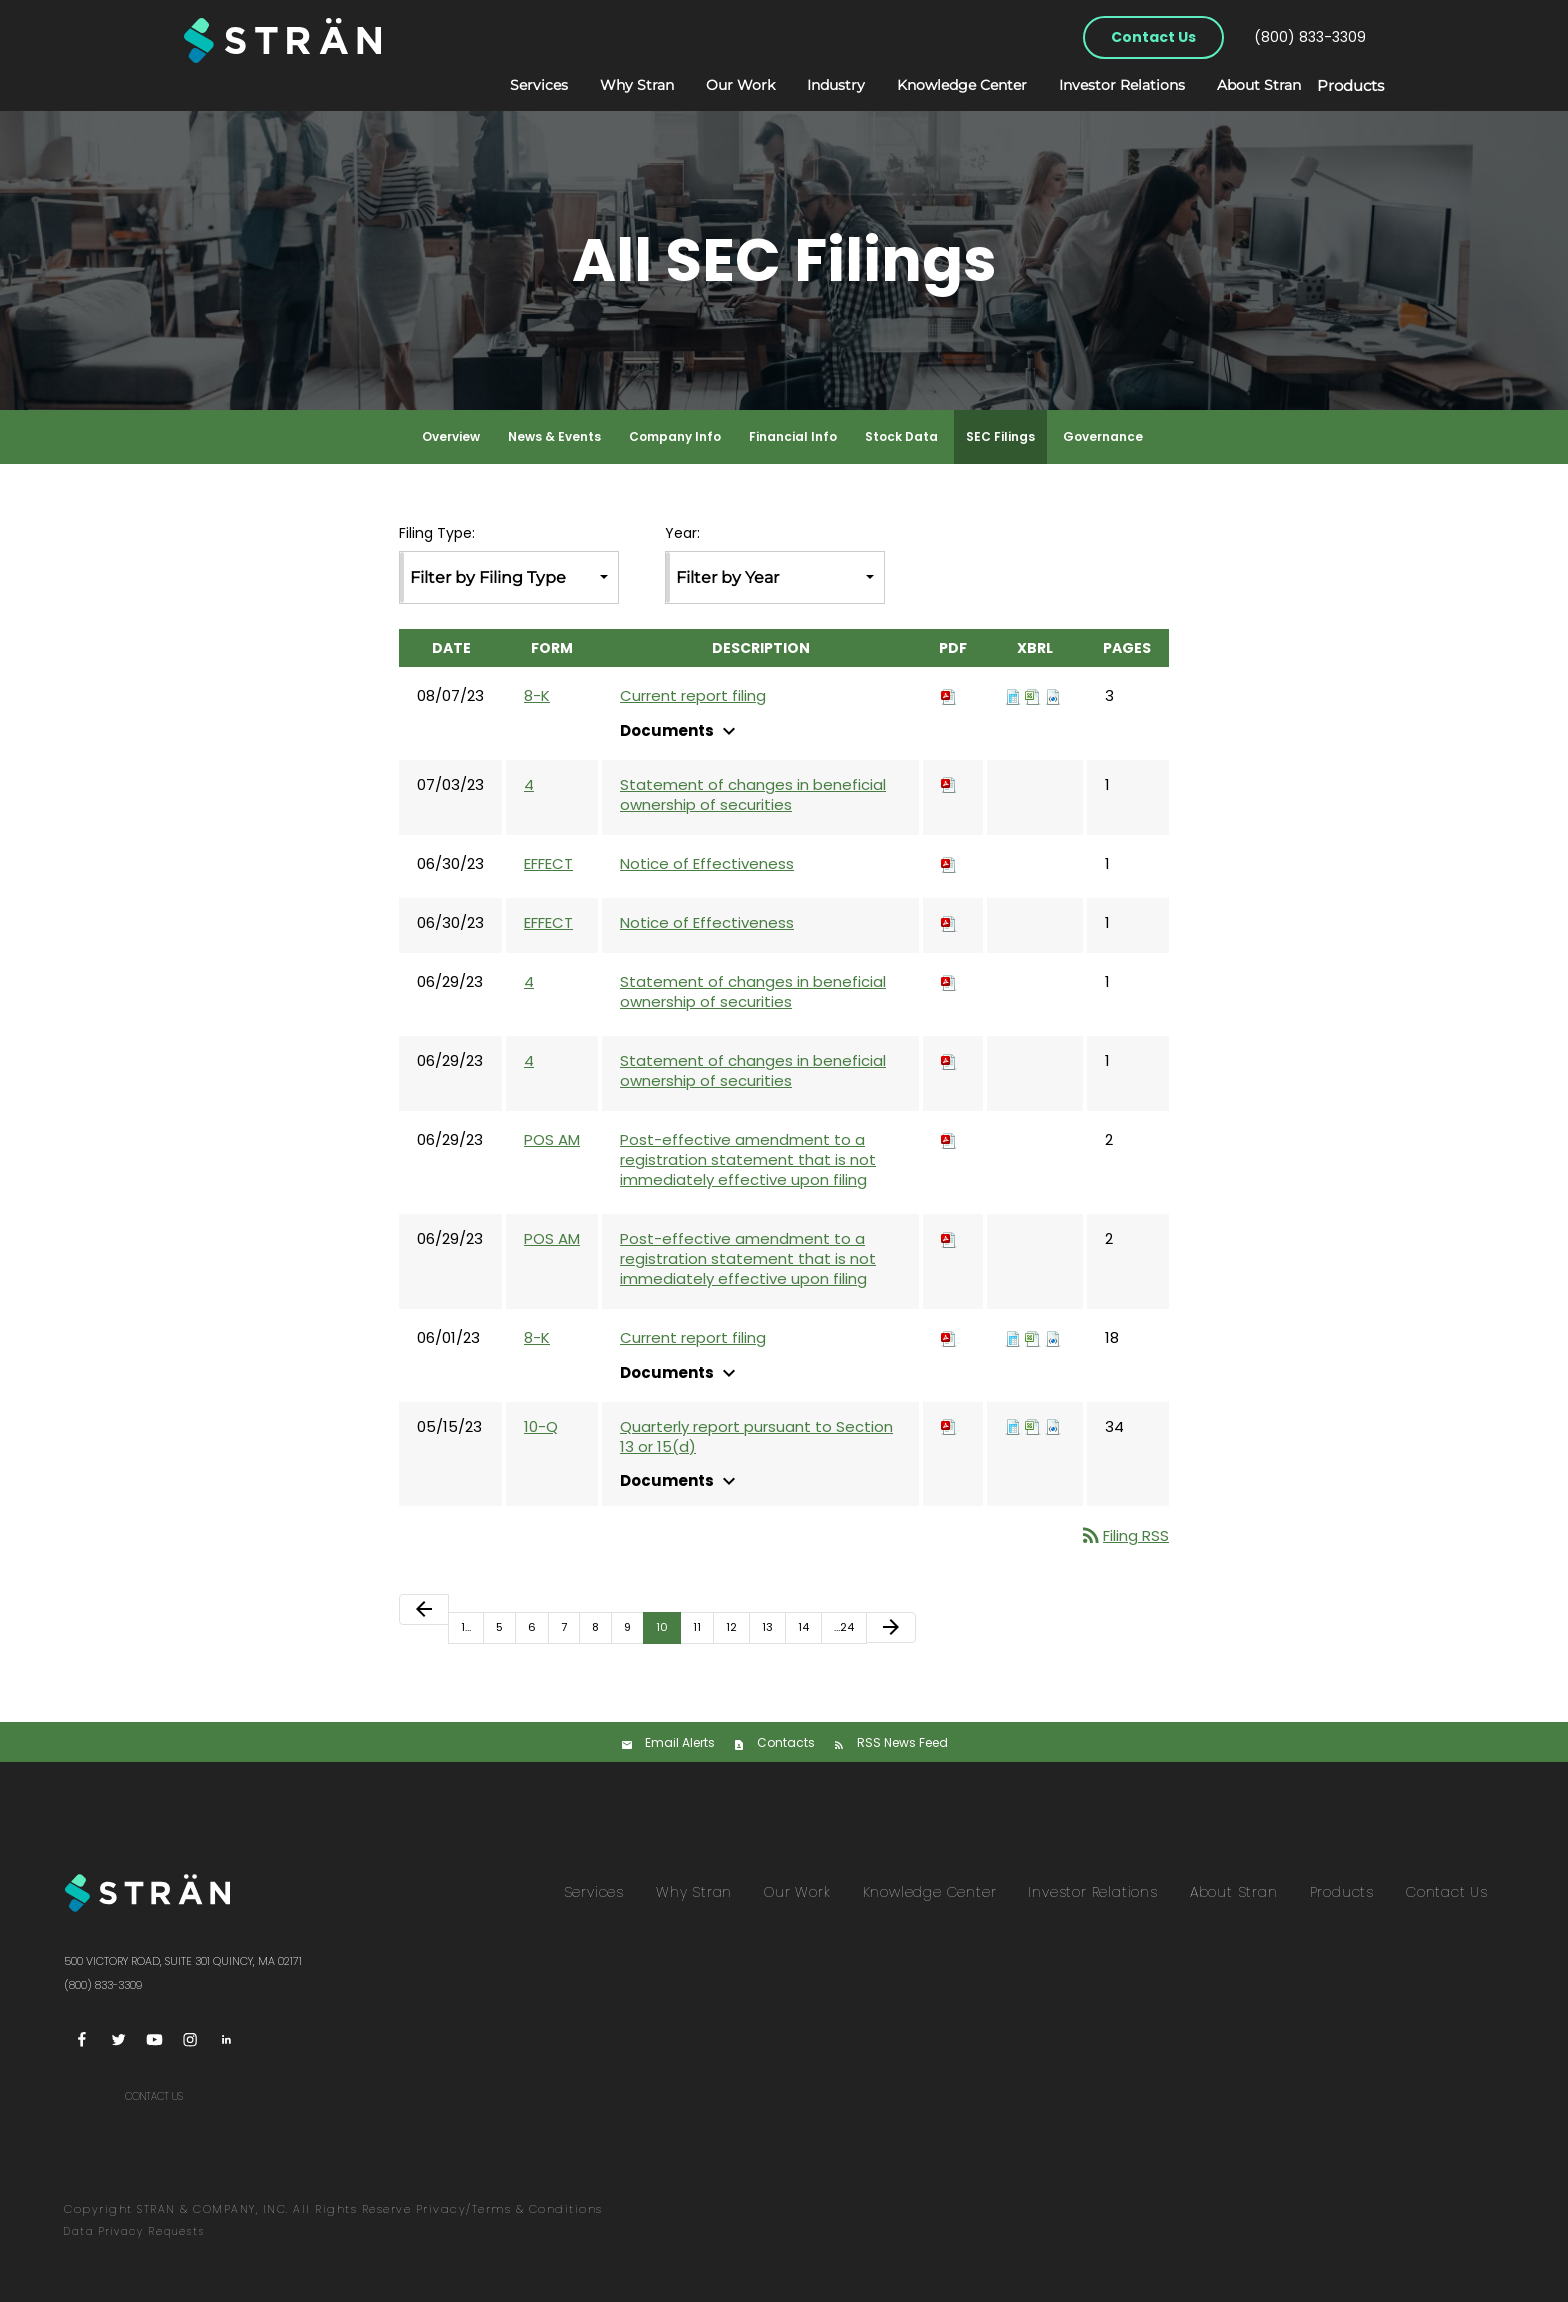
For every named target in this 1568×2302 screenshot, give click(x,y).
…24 (844, 1627)
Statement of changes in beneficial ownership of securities (753, 795)
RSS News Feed (902, 1742)
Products (1340, 86)
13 (767, 1627)
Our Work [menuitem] (797, 1892)
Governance (1103, 436)
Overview (451, 436)
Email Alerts (680, 1742)
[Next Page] (891, 1627)
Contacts (786, 1742)
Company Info (675, 436)
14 (803, 1627)
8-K (537, 695)
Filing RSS (1124, 1535)
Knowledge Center (941, 85)
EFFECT (548, 863)
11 (697, 1627)
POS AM (552, 1139)
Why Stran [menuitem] (694, 1892)
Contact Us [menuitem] (1447, 1892)
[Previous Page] (424, 1609)
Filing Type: (437, 533)
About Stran (1238, 85)
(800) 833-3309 (1310, 37)
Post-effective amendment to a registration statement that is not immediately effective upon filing (748, 1160)
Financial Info (793, 436)
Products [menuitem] (1342, 1892)
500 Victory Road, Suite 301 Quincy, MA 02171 (183, 1961)
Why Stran (616, 85)
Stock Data (901, 436)
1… (466, 1627)
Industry (815, 85)
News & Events (554, 436)
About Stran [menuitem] (1234, 1892)
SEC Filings (1000, 436)
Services (518, 85)
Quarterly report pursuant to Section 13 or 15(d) (756, 1437)
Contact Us (1153, 37)
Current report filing (693, 696)
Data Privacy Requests (134, 2231)
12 (731, 1627)
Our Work (719, 85)
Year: (682, 533)
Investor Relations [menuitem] (1092, 1892)
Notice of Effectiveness (707, 864)
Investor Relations (1101, 85)
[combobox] (509, 577)
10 (662, 1627)
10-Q (541, 1426)
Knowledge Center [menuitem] (930, 1892)
